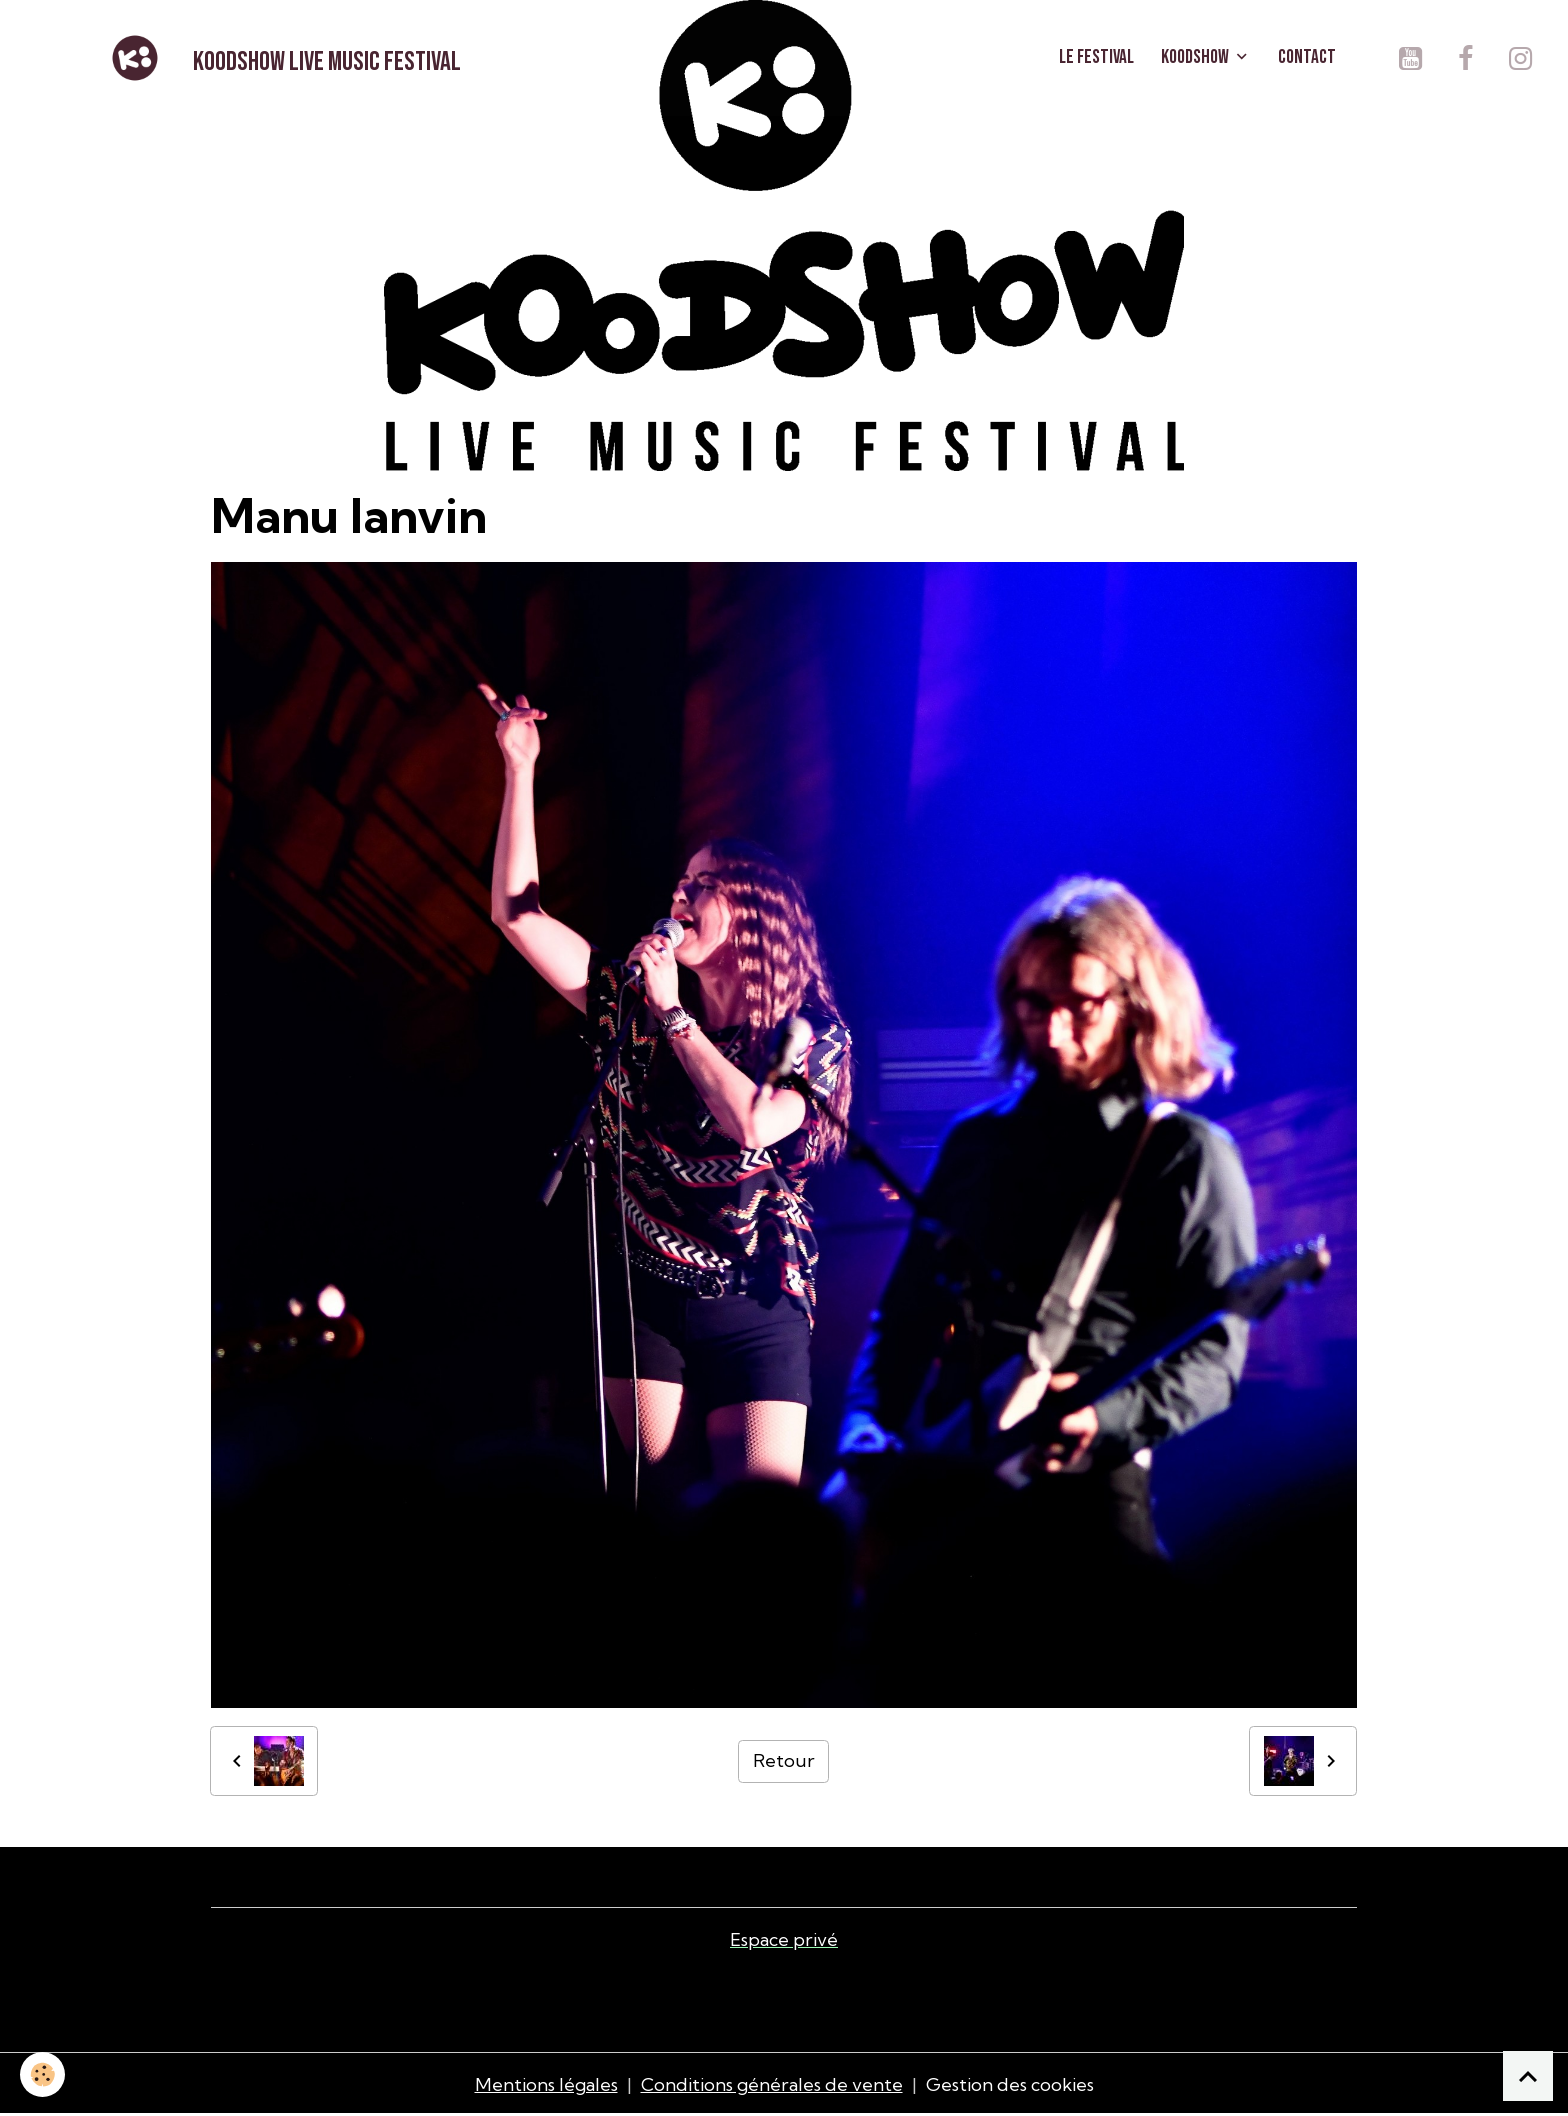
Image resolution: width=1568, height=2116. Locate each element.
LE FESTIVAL (1096, 57)
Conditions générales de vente (772, 2084)
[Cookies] (42, 2074)
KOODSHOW (1196, 57)
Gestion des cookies (1010, 2084)
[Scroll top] (1528, 2076)
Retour (784, 1760)
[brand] (282, 58)
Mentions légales (546, 2084)
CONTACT (1307, 57)
